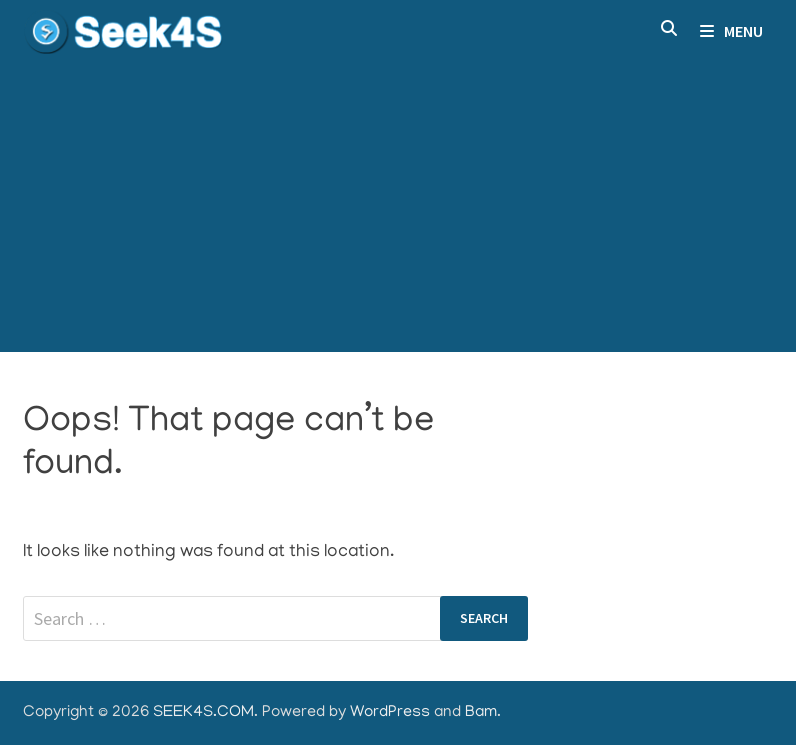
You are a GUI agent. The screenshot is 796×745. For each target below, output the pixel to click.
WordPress (390, 713)
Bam (481, 713)
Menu (731, 31)
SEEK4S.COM (203, 713)
